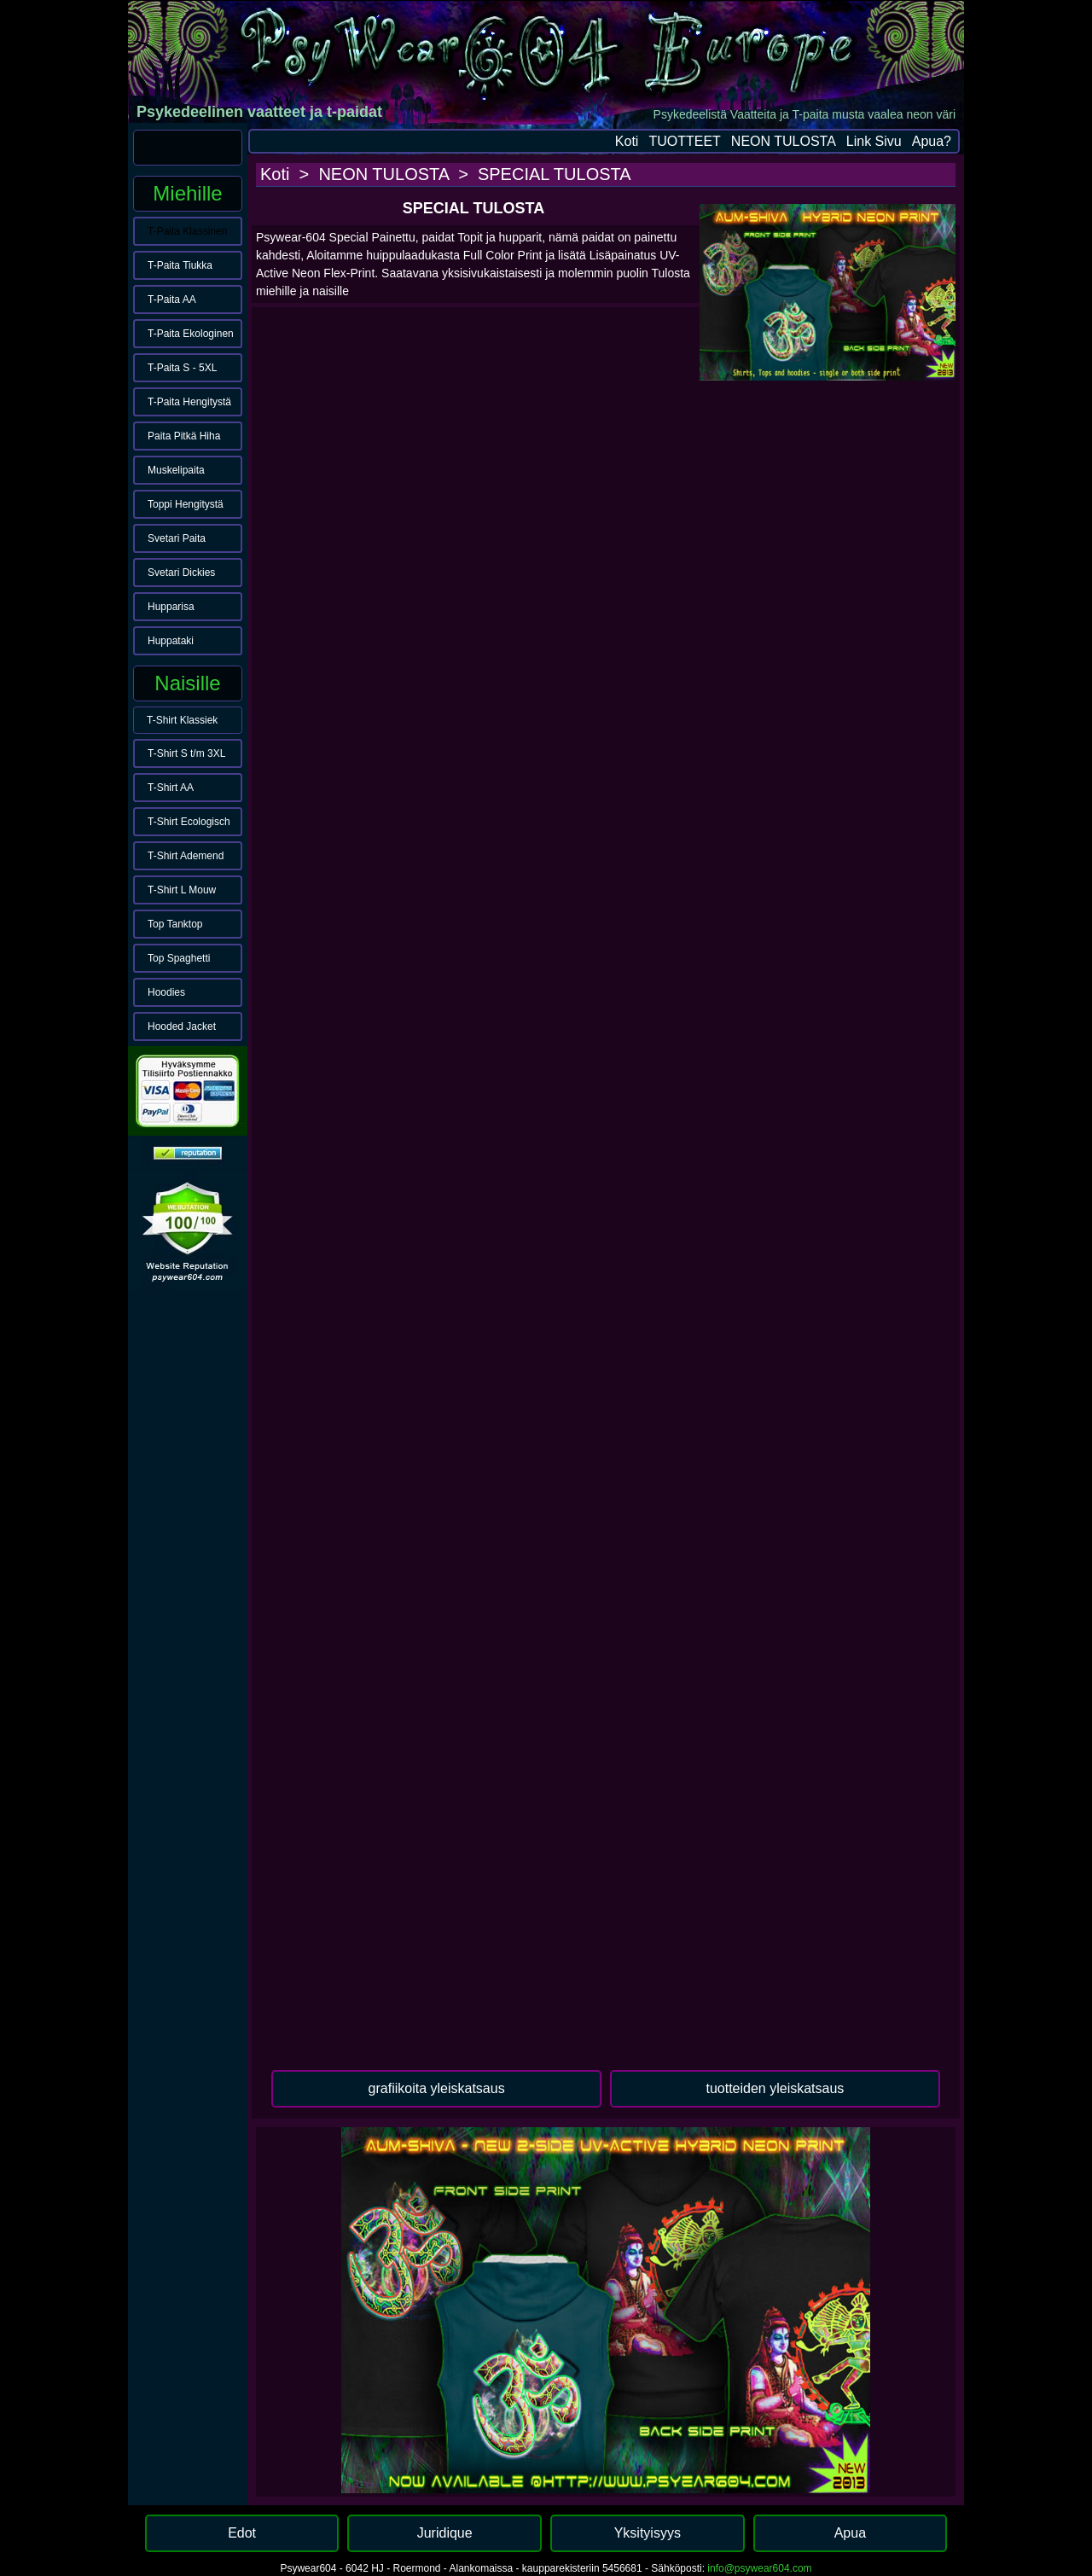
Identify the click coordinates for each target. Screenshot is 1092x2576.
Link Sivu (874, 141)
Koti (627, 141)
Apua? (931, 141)
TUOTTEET (684, 141)
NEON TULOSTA (783, 141)
